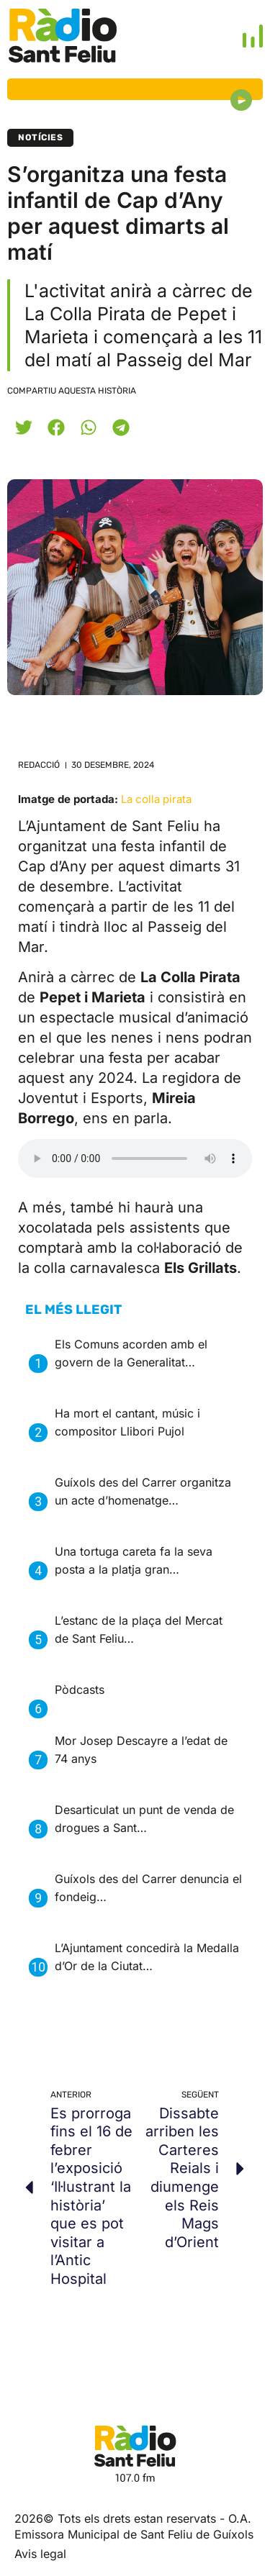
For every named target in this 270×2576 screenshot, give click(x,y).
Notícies (40, 137)
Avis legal (40, 2553)
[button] (23, 427)
